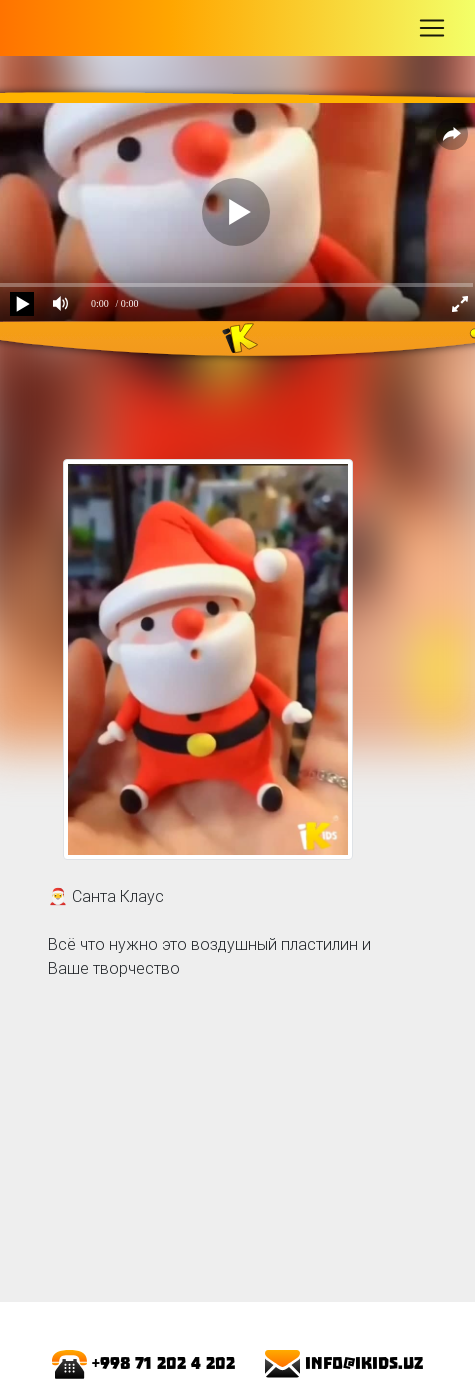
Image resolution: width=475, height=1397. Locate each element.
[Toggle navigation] (432, 28)
